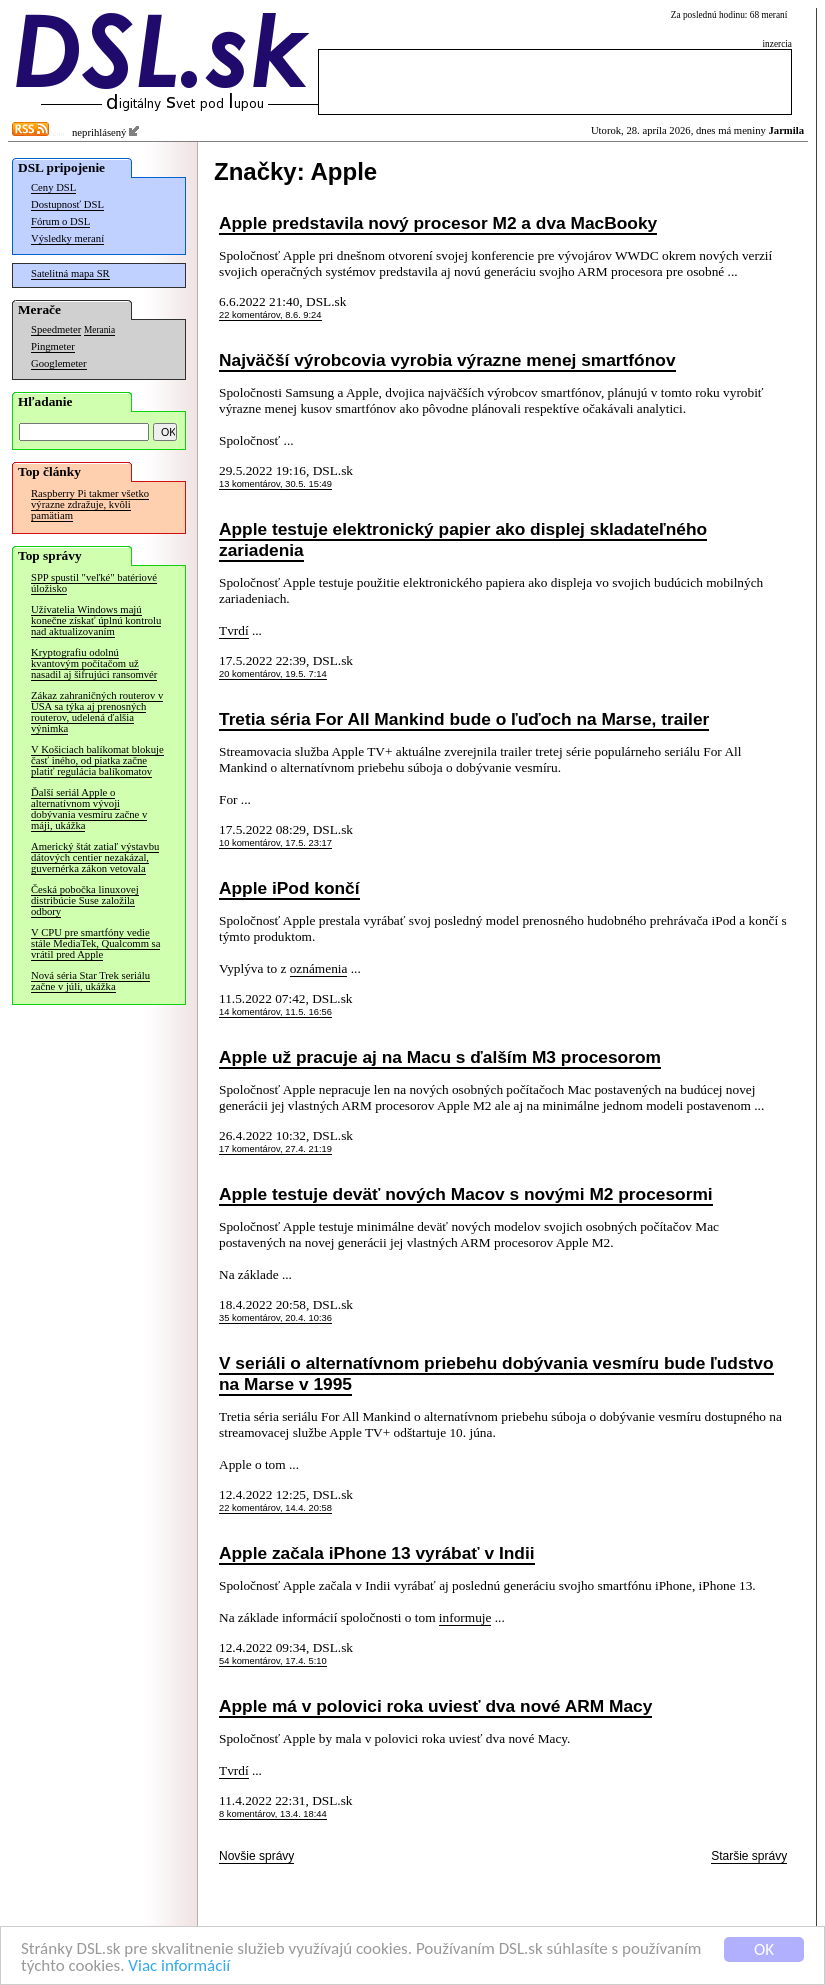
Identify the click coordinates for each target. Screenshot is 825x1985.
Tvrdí (234, 630)
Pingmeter (53, 346)
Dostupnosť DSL (67, 204)
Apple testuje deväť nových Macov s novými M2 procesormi (466, 1194)
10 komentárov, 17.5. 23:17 (275, 843)
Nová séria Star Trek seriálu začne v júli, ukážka (90, 981)
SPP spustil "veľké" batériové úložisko (94, 583)
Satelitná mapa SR (70, 273)
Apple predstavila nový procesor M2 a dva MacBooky (438, 223)
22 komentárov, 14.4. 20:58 (275, 1508)
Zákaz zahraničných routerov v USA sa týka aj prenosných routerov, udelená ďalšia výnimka (97, 712)
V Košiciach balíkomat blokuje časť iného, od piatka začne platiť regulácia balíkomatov (97, 760)
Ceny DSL (53, 187)
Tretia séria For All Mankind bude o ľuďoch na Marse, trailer (464, 719)
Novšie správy (256, 1856)
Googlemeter (59, 363)
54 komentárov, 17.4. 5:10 (273, 1661)
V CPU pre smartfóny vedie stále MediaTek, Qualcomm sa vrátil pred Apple (95, 943)
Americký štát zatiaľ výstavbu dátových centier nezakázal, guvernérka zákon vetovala (95, 857)
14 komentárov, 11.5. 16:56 (275, 1012)
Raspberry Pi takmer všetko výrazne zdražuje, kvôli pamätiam (90, 504)
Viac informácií (179, 1966)
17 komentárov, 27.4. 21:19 (275, 1149)
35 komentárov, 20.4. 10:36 (275, 1318)
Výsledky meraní (67, 238)
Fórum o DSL (60, 221)
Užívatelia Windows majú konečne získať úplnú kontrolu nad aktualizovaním (96, 620)
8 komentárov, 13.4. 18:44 (273, 1814)
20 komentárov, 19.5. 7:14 (273, 674)
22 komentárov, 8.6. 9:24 (270, 315)
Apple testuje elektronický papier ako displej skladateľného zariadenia (463, 539)
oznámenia (319, 968)
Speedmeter (56, 329)
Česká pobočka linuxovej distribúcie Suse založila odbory (85, 900)
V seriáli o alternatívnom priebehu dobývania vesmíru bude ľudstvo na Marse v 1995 (496, 1373)
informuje (465, 1617)
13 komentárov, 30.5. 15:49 (275, 484)
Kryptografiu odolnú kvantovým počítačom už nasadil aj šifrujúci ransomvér (94, 663)
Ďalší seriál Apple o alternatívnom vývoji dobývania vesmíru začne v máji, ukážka (89, 809)
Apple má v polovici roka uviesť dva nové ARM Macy (435, 1706)
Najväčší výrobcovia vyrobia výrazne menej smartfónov (447, 360)
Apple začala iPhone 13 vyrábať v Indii (377, 1553)
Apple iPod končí (289, 888)
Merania (99, 330)
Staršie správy (749, 1856)
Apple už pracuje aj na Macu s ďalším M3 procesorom (440, 1057)
